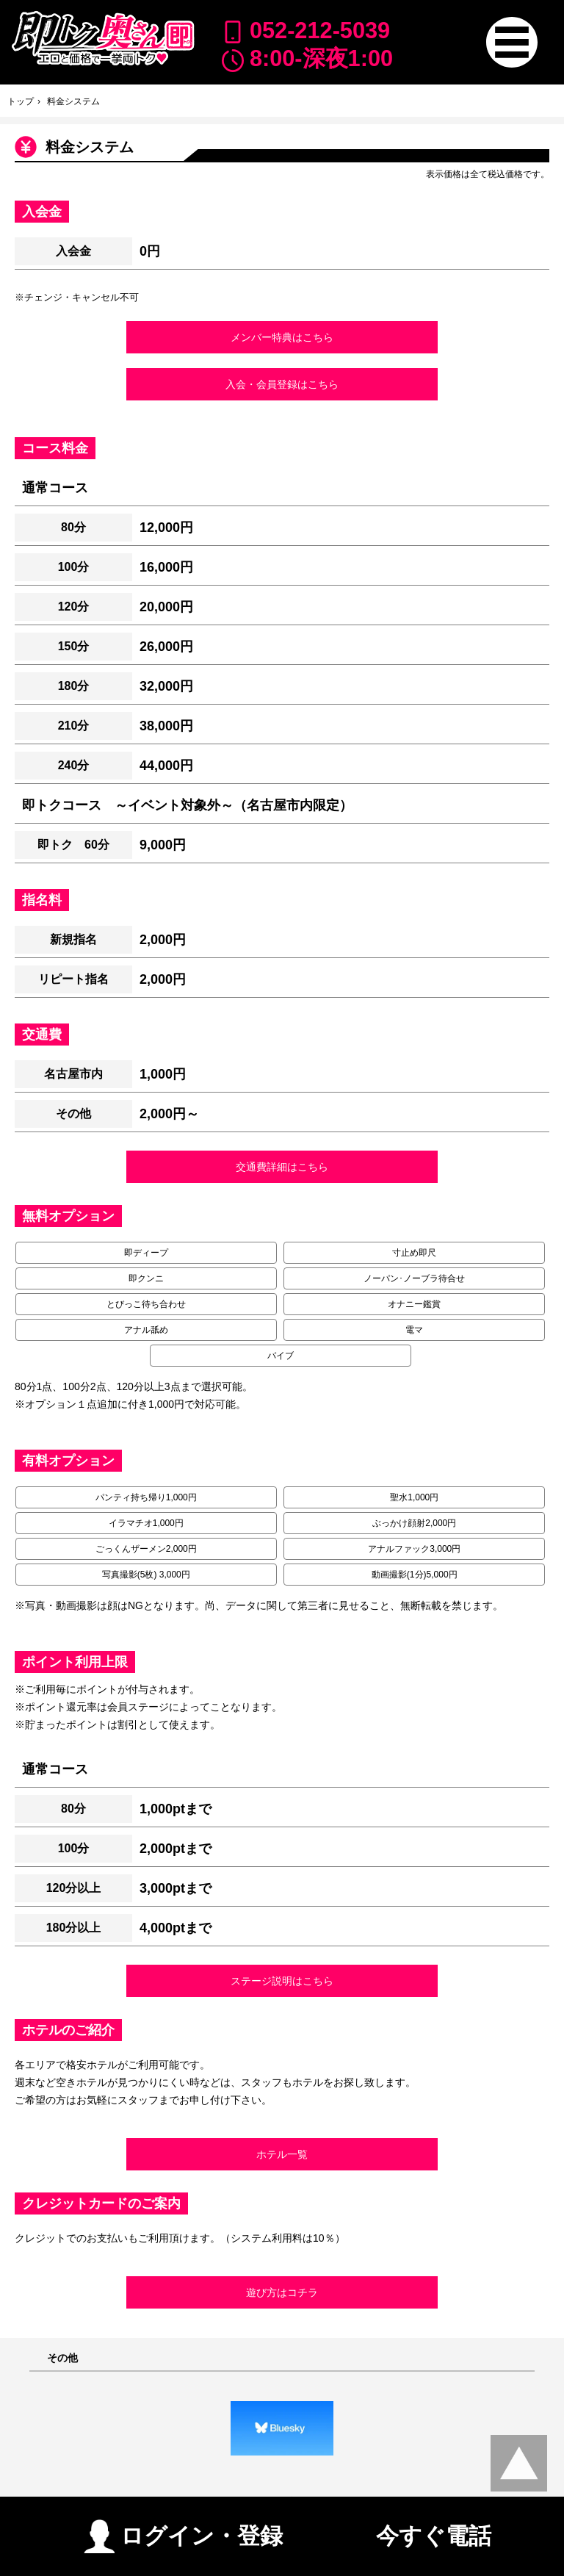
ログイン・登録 (183, 2530)
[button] (511, 42)
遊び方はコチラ (282, 2292)
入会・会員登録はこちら (282, 384)
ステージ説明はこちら (282, 1981)
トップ (20, 101)
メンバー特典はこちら (282, 337)
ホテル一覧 (282, 2154)
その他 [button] (62, 2358)
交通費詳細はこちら (282, 1167)
